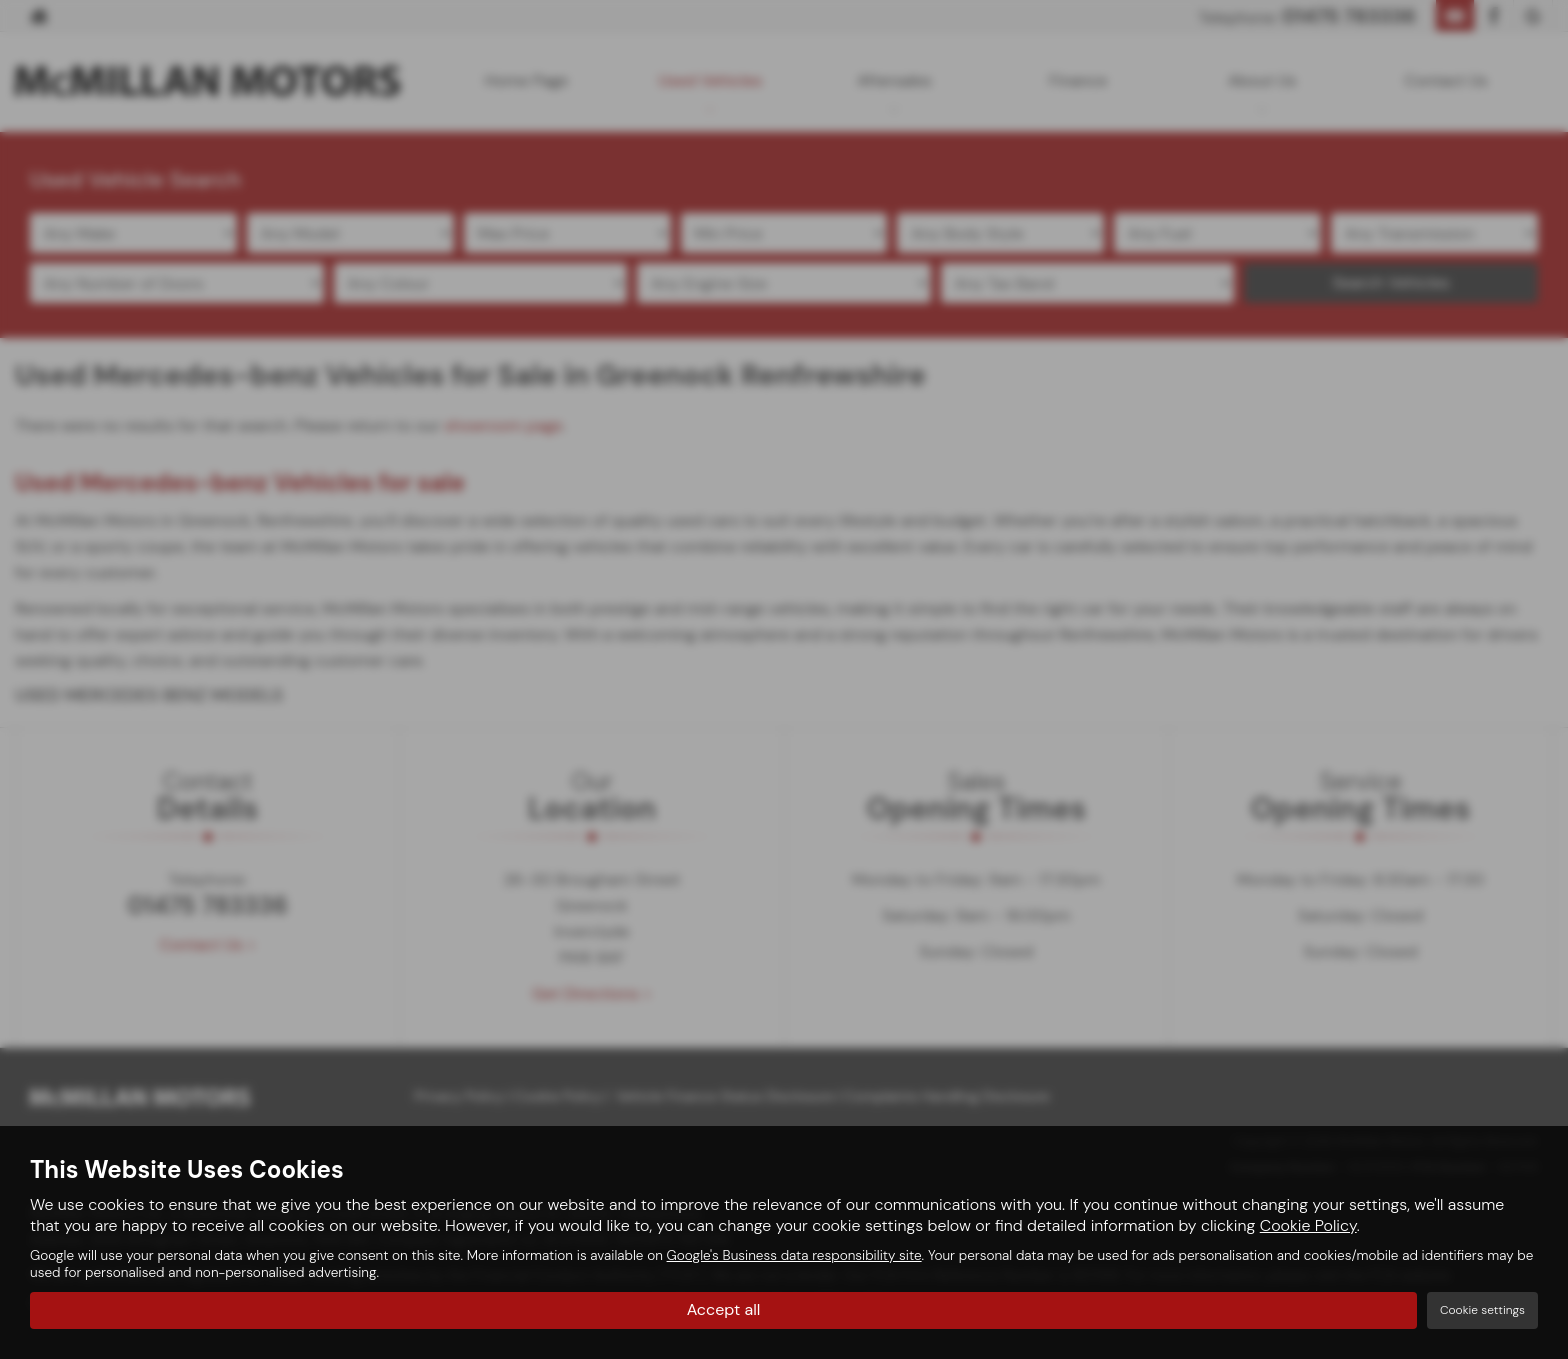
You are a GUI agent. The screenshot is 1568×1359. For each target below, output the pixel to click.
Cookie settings (1482, 1310)
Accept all (724, 1309)
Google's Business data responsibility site (794, 1255)
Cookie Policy (1308, 1225)
